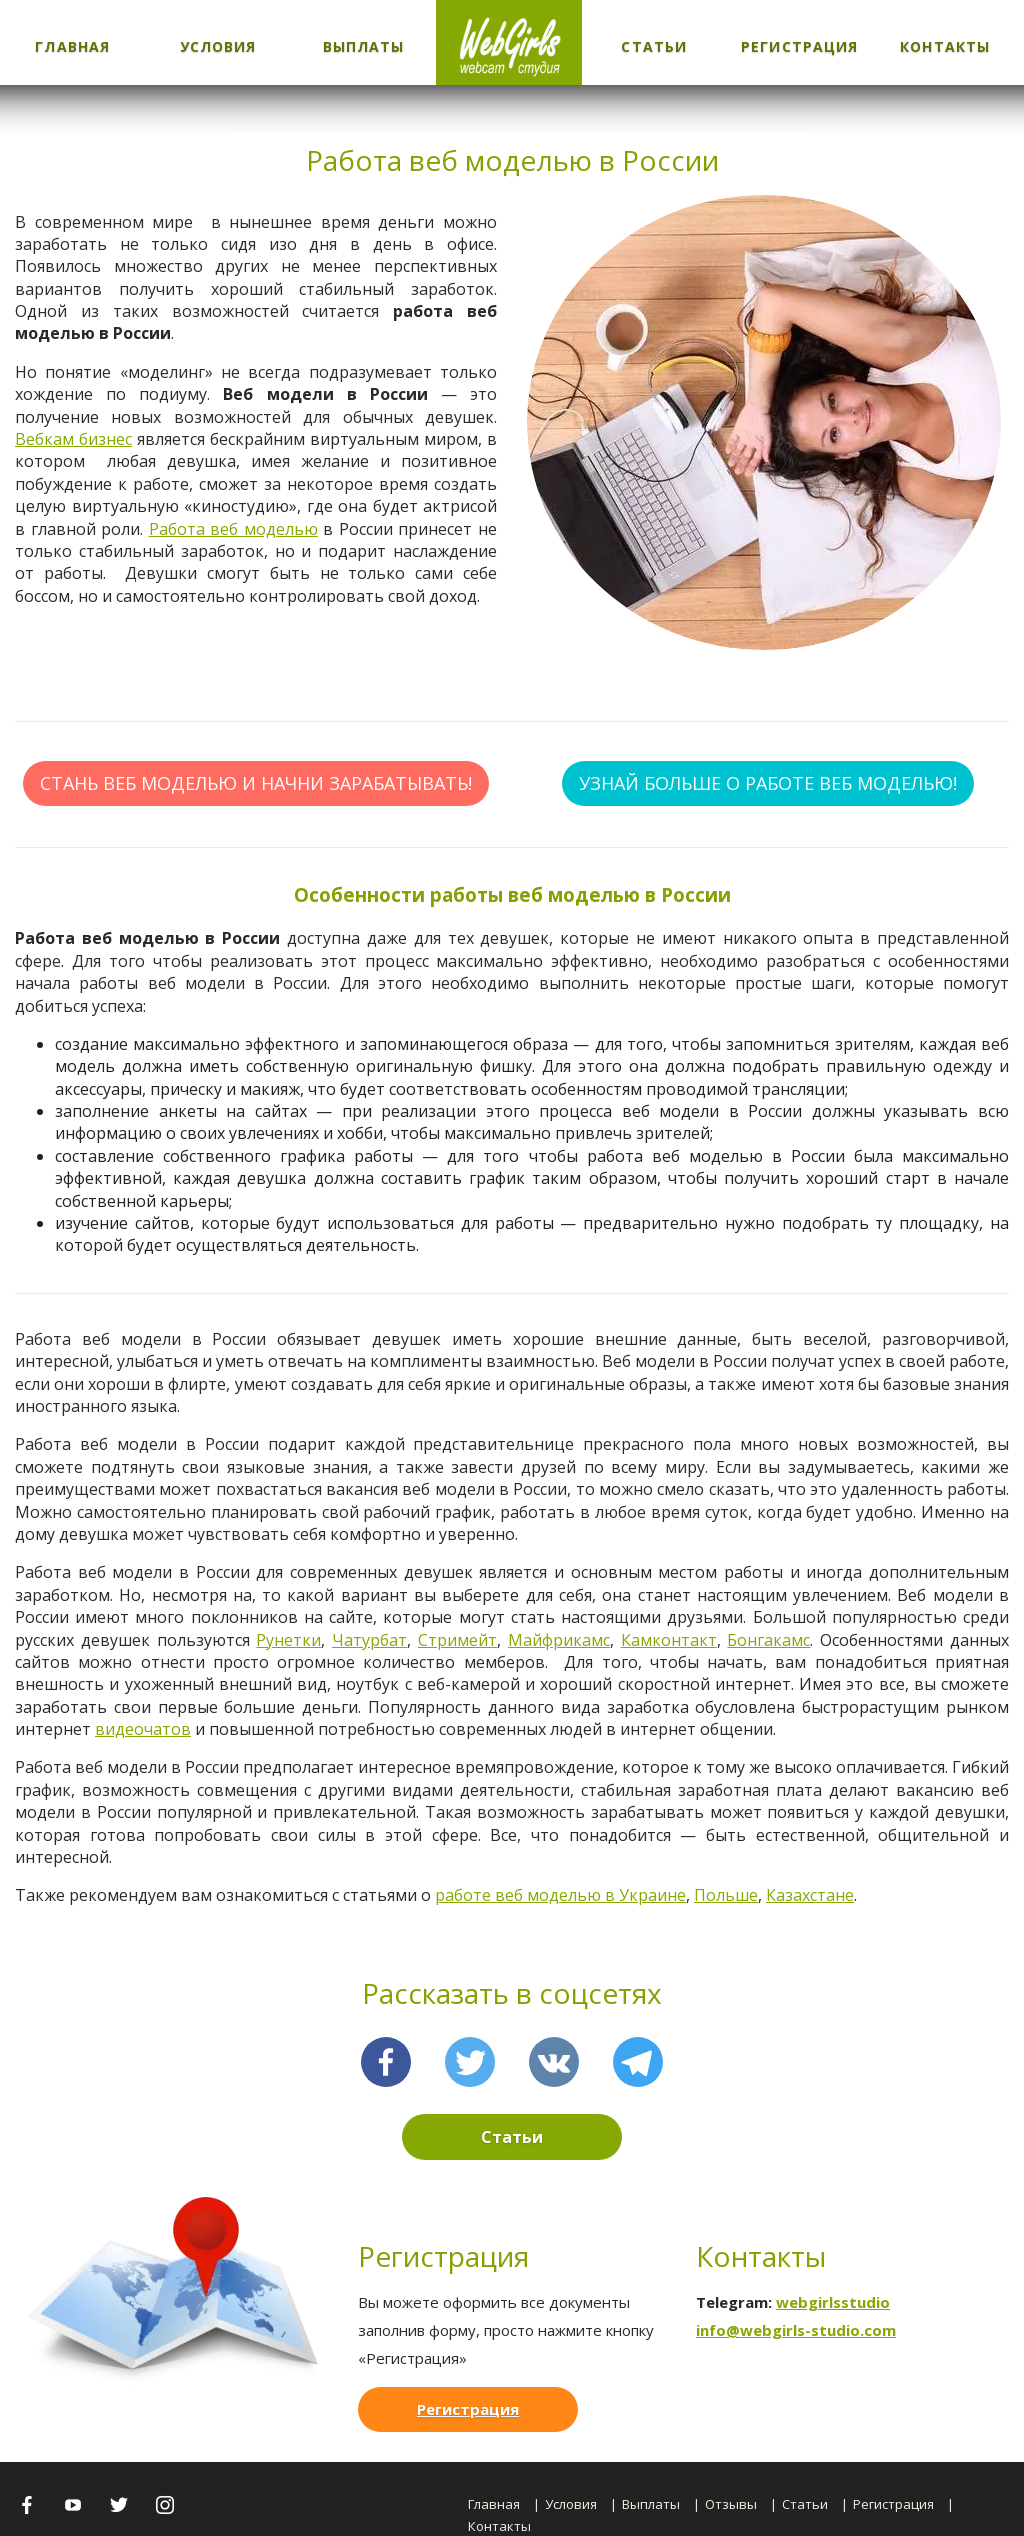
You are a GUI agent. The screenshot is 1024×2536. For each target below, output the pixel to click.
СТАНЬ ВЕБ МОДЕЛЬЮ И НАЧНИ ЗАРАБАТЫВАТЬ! (256, 783)
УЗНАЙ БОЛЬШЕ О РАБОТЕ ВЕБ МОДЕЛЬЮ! (768, 783)
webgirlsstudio (833, 2302)
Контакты (945, 46)
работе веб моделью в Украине (560, 1895)
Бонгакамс (768, 1640)
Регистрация (799, 46)
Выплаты (364, 46)
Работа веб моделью (233, 529)
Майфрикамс (559, 1640)
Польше (726, 1895)
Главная (72, 46)
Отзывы (731, 2504)
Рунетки (288, 1640)
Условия (218, 46)
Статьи (654, 46)
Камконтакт (669, 1640)
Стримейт (457, 1640)
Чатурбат (369, 1640)
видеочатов (143, 1729)
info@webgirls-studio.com (796, 2330)
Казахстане (810, 1895)
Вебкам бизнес (73, 439)
